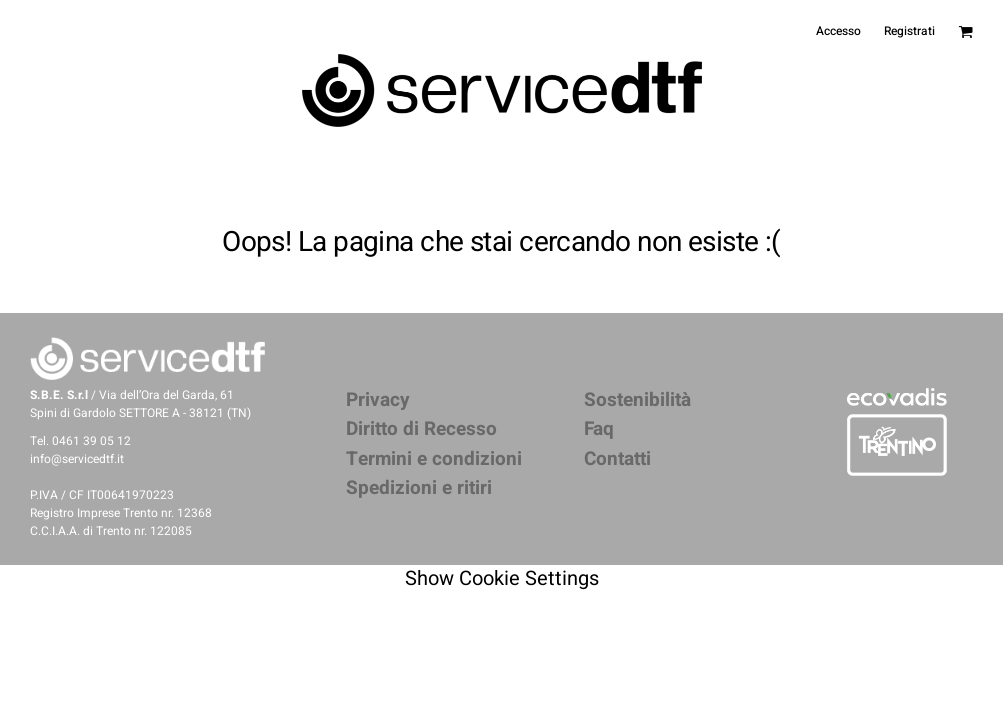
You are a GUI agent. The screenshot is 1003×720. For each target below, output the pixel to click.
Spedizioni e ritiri (419, 488)
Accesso (838, 31)
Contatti (617, 459)
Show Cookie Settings (502, 578)
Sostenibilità (637, 400)
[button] (897, 397)
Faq (599, 429)
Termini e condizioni (434, 459)
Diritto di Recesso (421, 429)
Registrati (909, 31)
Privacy (378, 400)
